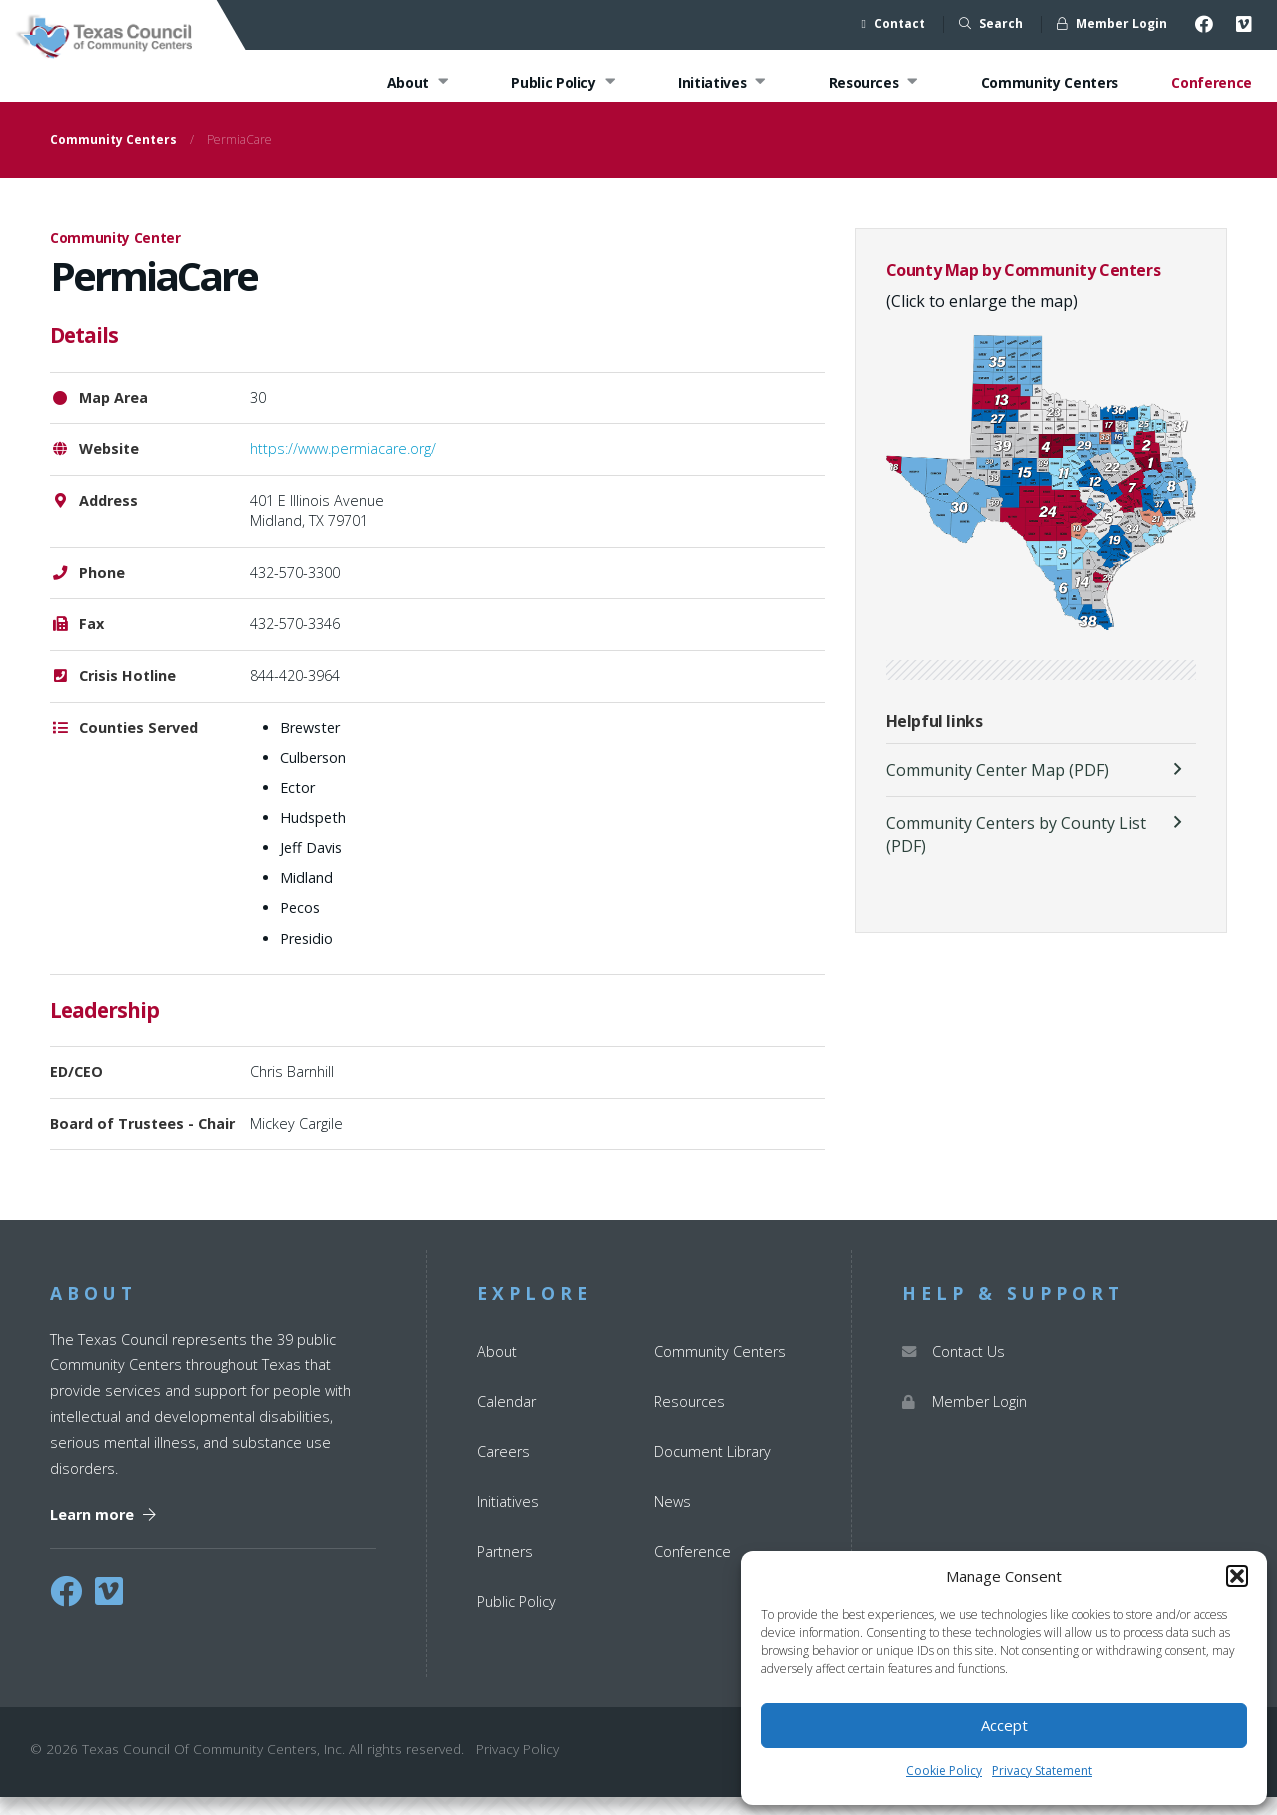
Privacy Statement (1042, 1770)
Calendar (506, 1418)
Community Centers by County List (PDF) (1016, 852)
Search (991, 24)
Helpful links (934, 739)
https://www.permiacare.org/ (343, 466)
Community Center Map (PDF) (997, 788)
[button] (1237, 1576)
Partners (505, 1569)
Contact (893, 24)
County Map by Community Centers (1023, 288)
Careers (503, 1469)
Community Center (115, 255)
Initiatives (718, 83)
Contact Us (953, 1368)
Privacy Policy (517, 1766)
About (412, 83)
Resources (871, 83)
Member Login (1112, 24)
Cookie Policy (944, 1770)
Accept (1004, 1725)
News (672, 1519)
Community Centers (1047, 83)
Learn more (103, 1532)
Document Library (712, 1469)
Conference (1211, 83)
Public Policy (558, 83)
